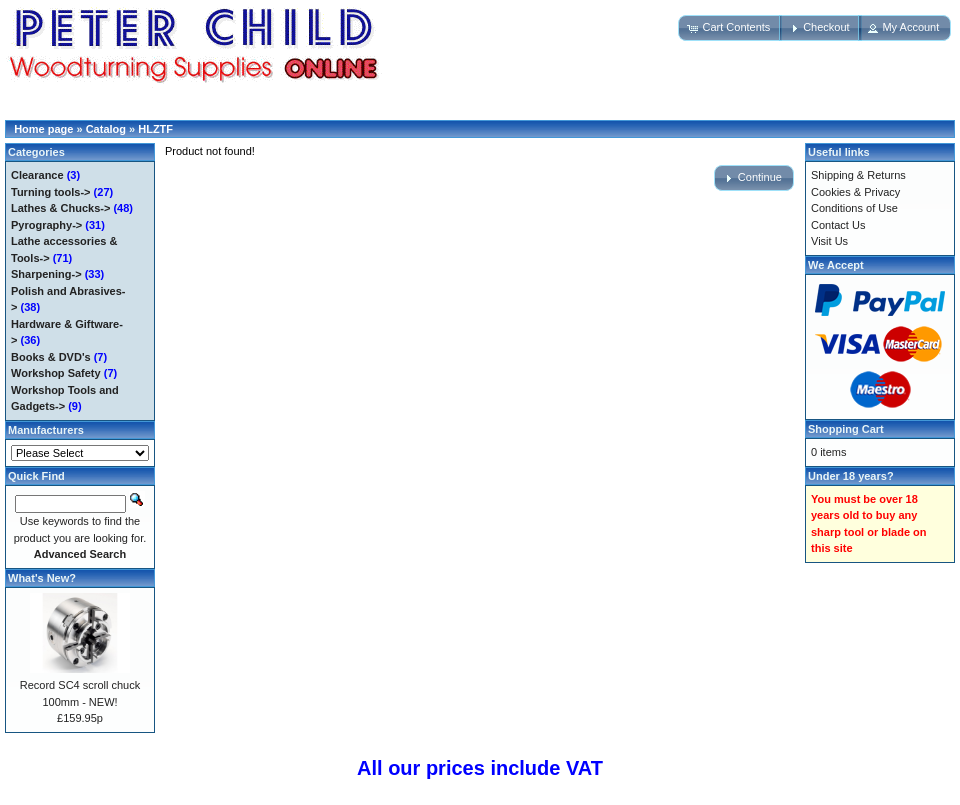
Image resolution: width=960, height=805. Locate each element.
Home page (43, 129)
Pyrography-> (46, 225)
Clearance (37, 175)
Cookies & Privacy (855, 192)
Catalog (106, 129)
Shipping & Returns (858, 175)
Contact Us (838, 225)
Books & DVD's (51, 357)
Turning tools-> (51, 192)
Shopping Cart (846, 429)
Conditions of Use (854, 208)
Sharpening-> (46, 274)
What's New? (42, 578)
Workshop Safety (56, 373)
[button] (730, 28)
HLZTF (155, 129)
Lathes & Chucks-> (60, 208)
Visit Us (829, 241)
